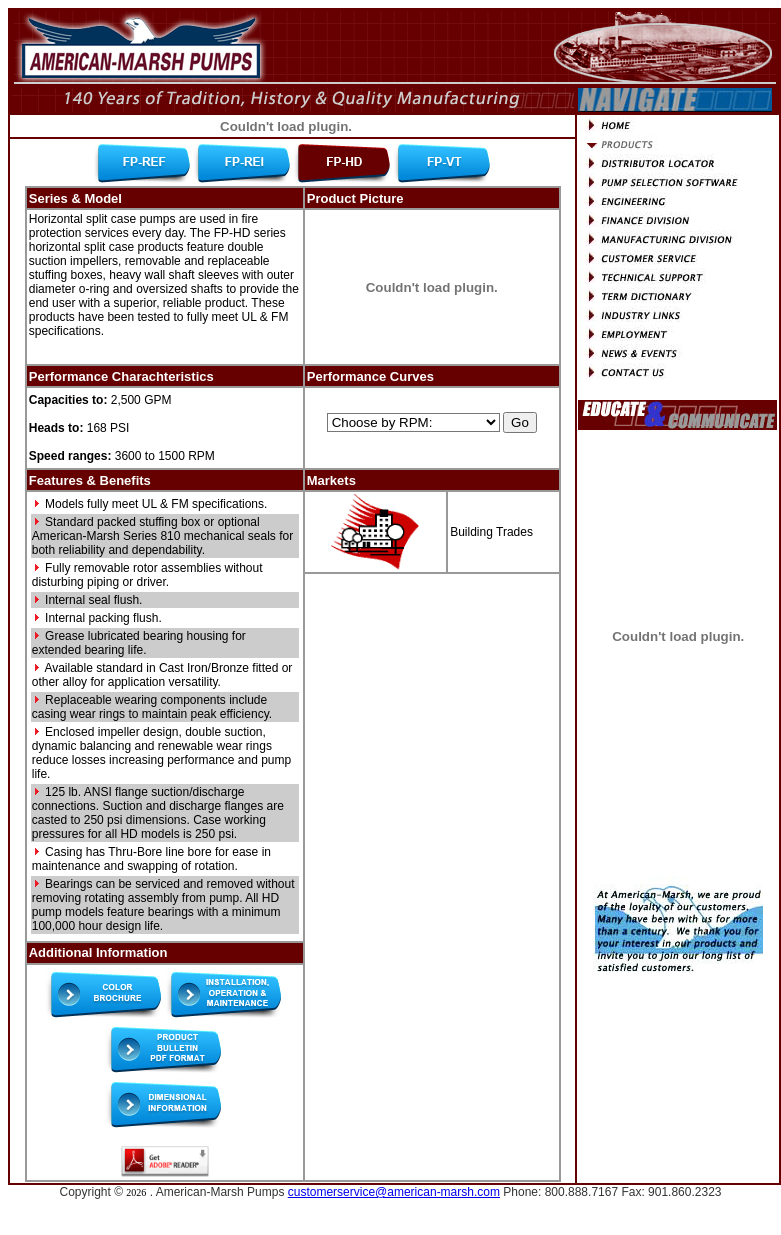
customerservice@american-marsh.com (394, 1192)
